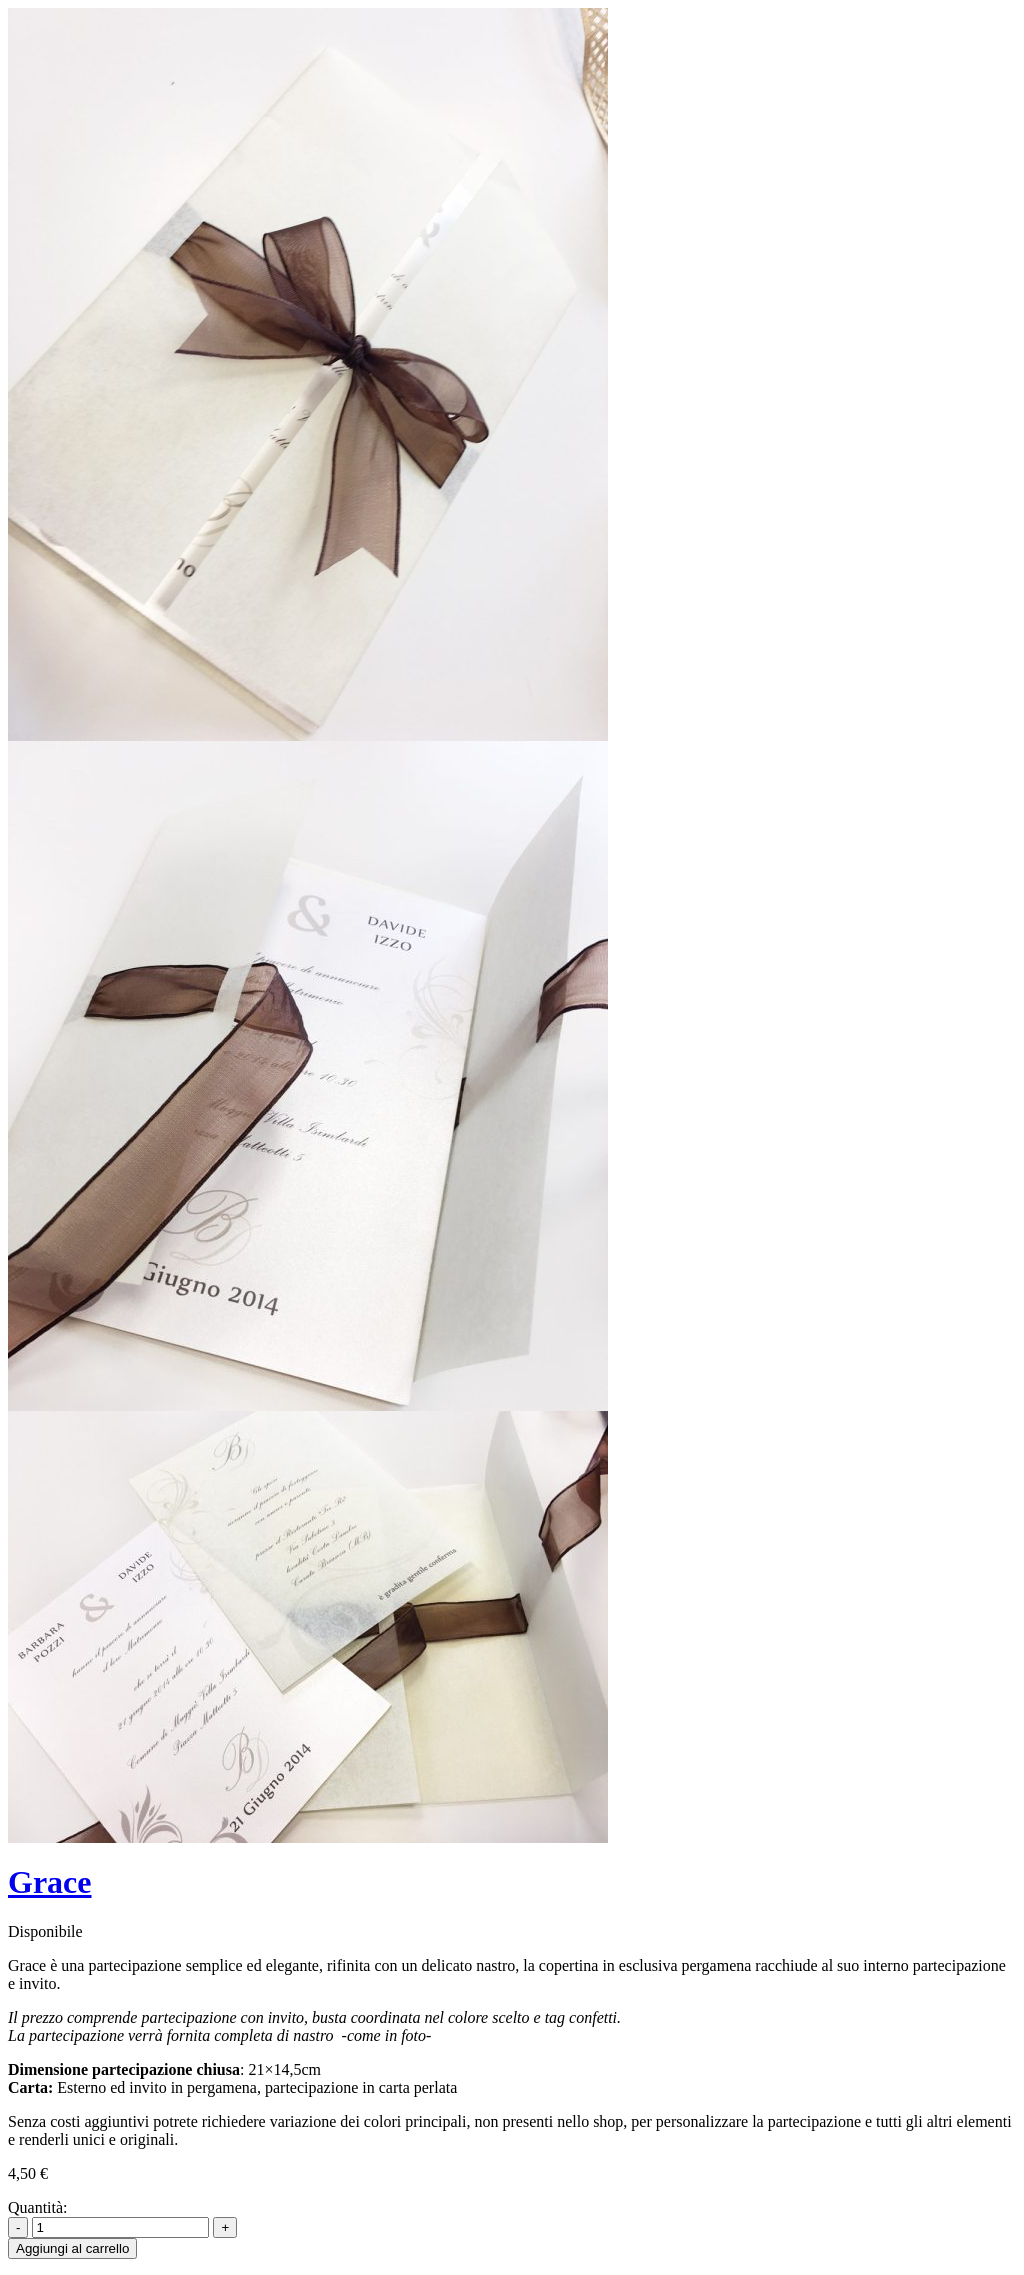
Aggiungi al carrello (72, 2248)
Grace (50, 1882)
